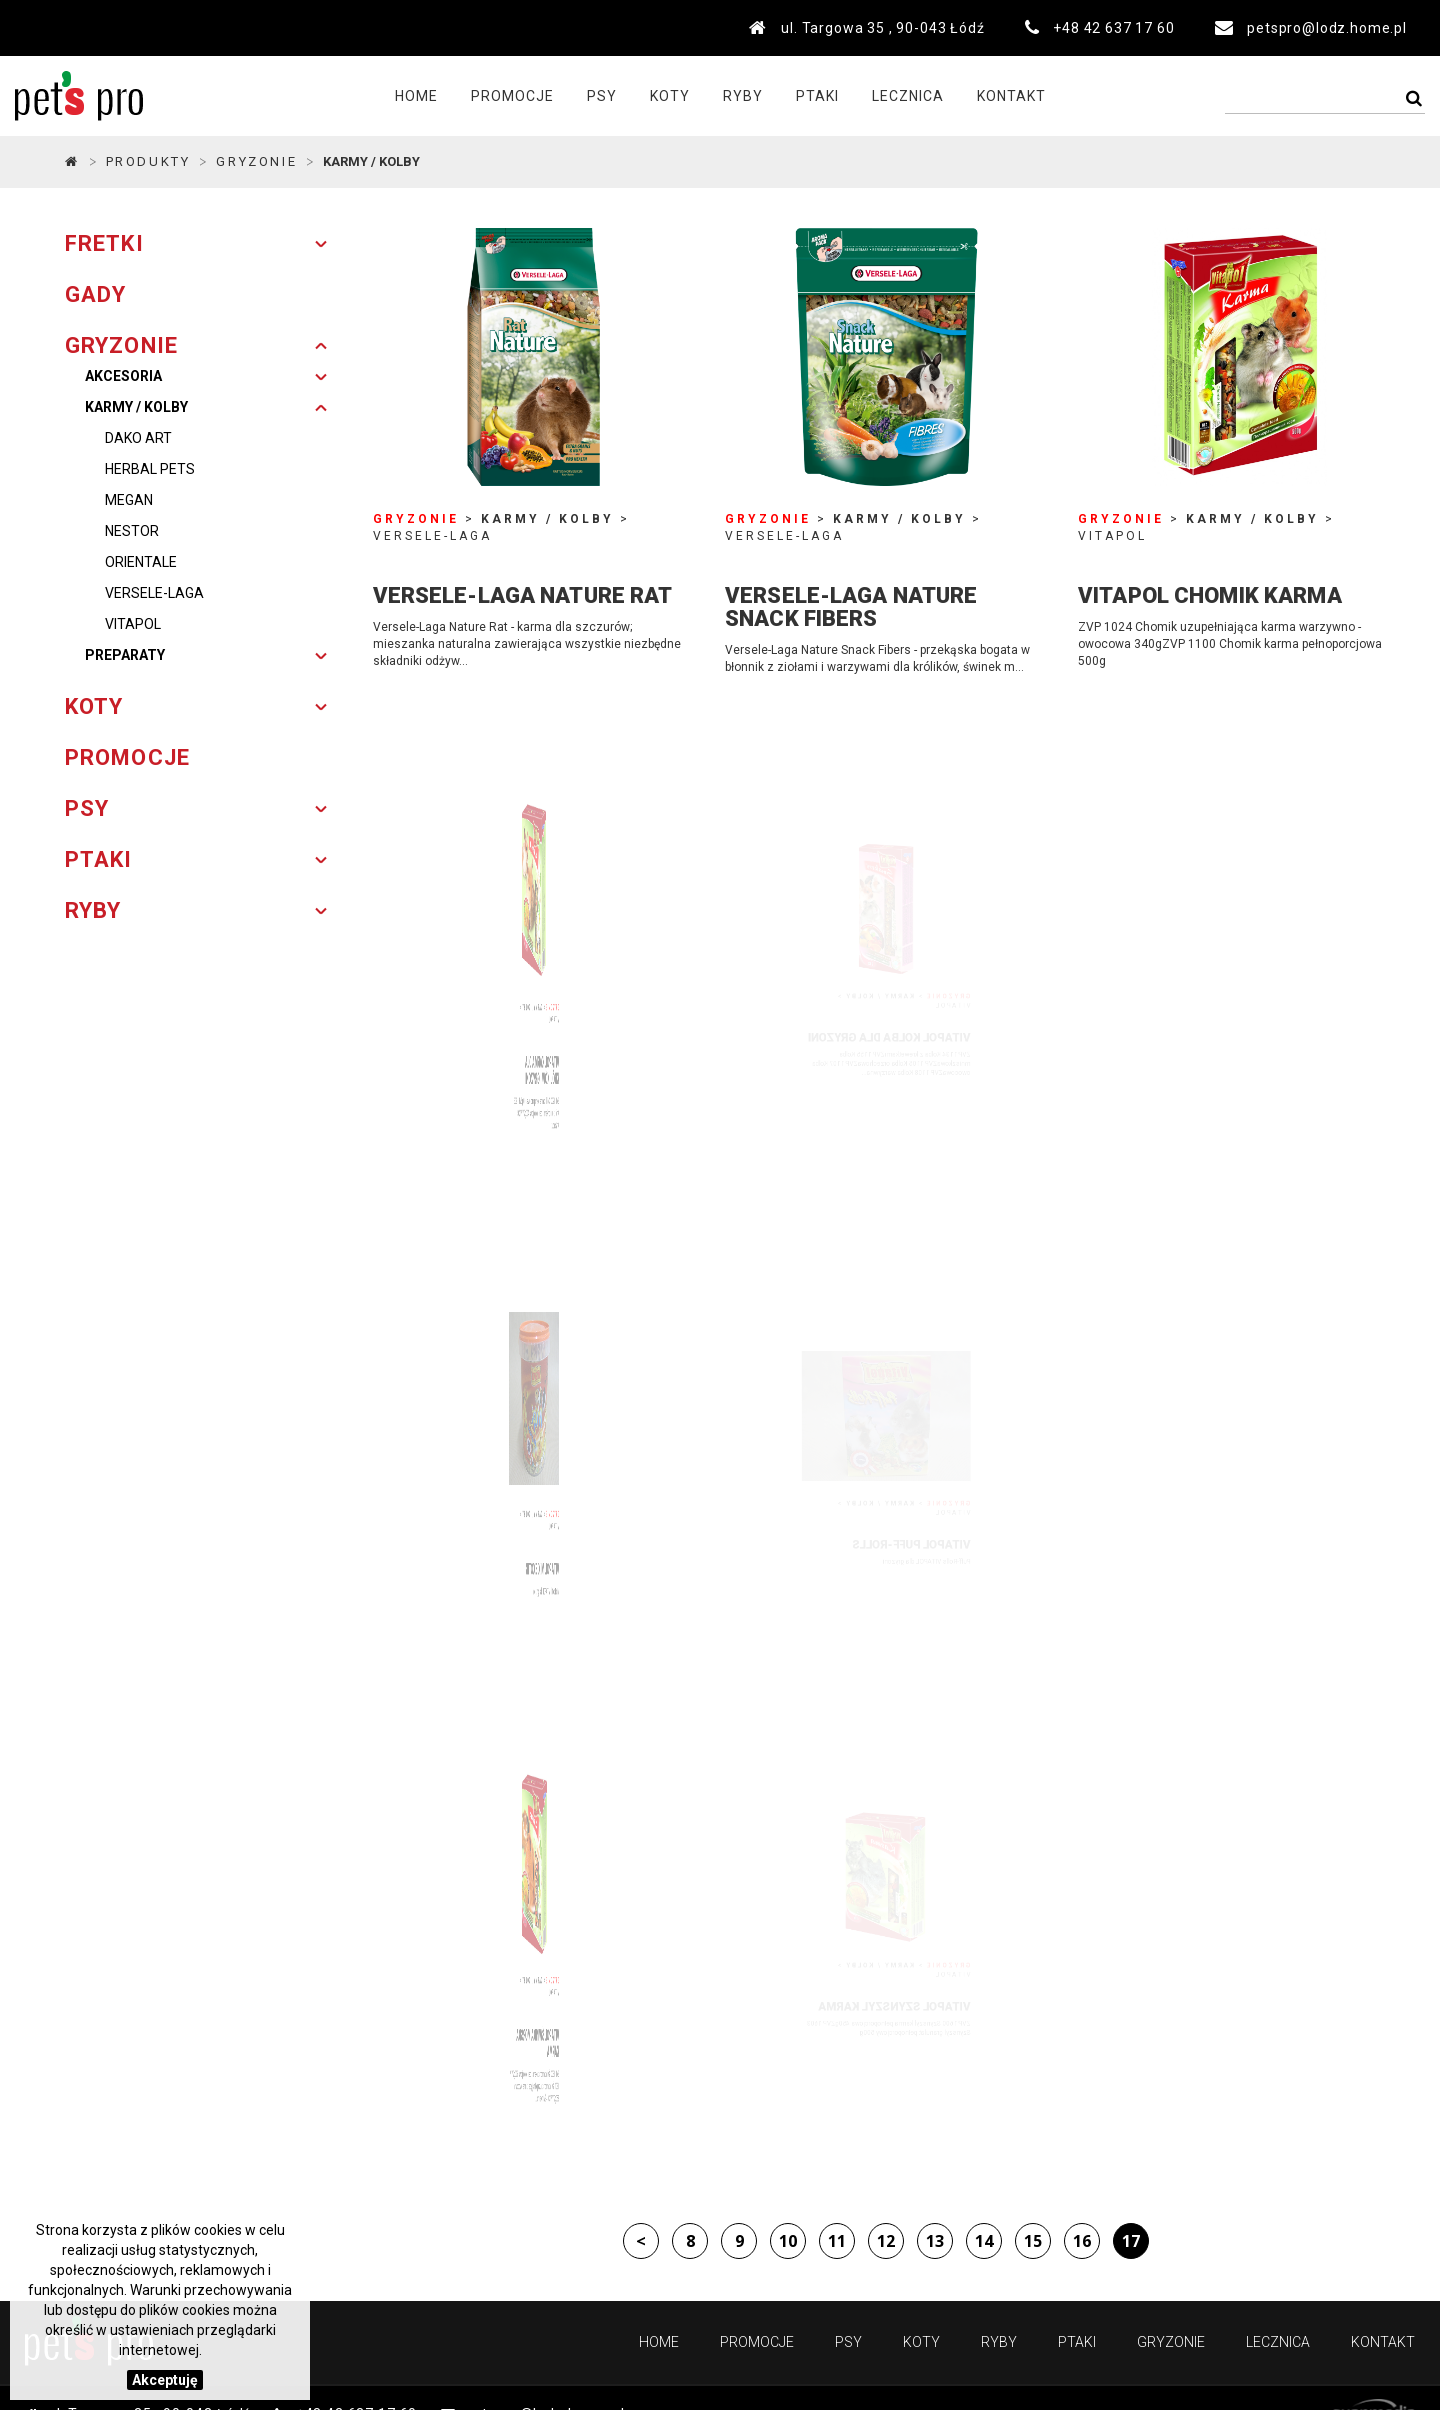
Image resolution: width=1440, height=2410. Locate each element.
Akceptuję (165, 2380)
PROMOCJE (512, 96)
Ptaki (817, 96)
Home (416, 96)
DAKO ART (138, 438)
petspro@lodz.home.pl (1327, 28)
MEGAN (129, 500)
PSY (87, 808)
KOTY (94, 706)
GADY (95, 294)
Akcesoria (123, 376)
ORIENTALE (141, 562)
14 (984, 2241)
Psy (602, 96)
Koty (670, 96)
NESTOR (132, 531)
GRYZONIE (256, 161)
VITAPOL (133, 624)
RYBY (93, 910)
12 (886, 2241)
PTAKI (99, 859)
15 (1033, 2241)
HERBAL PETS (150, 469)
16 (1082, 2241)
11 (837, 2241)
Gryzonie (1171, 2342)
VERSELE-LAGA (154, 593)
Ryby (743, 96)
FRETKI (104, 243)
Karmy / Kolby (136, 407)
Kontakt (1011, 96)
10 (788, 2241)
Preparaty (125, 655)
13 (935, 2241)
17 (1131, 2241)
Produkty (148, 161)
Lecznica (908, 96)
